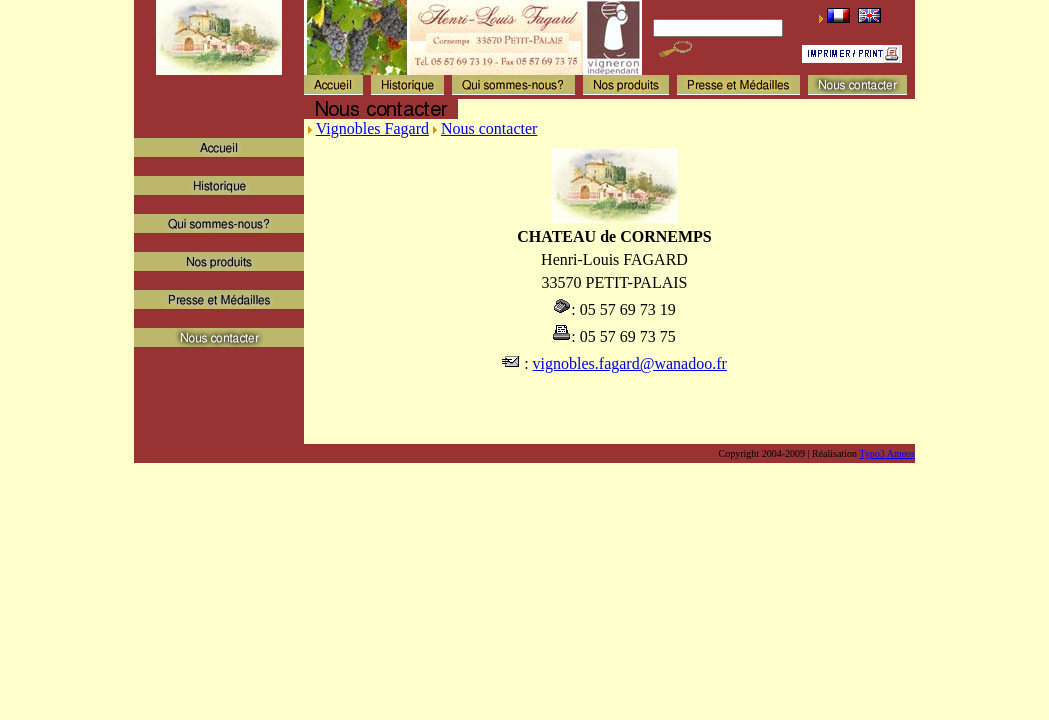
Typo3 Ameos (887, 453)
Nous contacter (489, 128)
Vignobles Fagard (372, 128)
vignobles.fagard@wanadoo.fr (630, 363)
